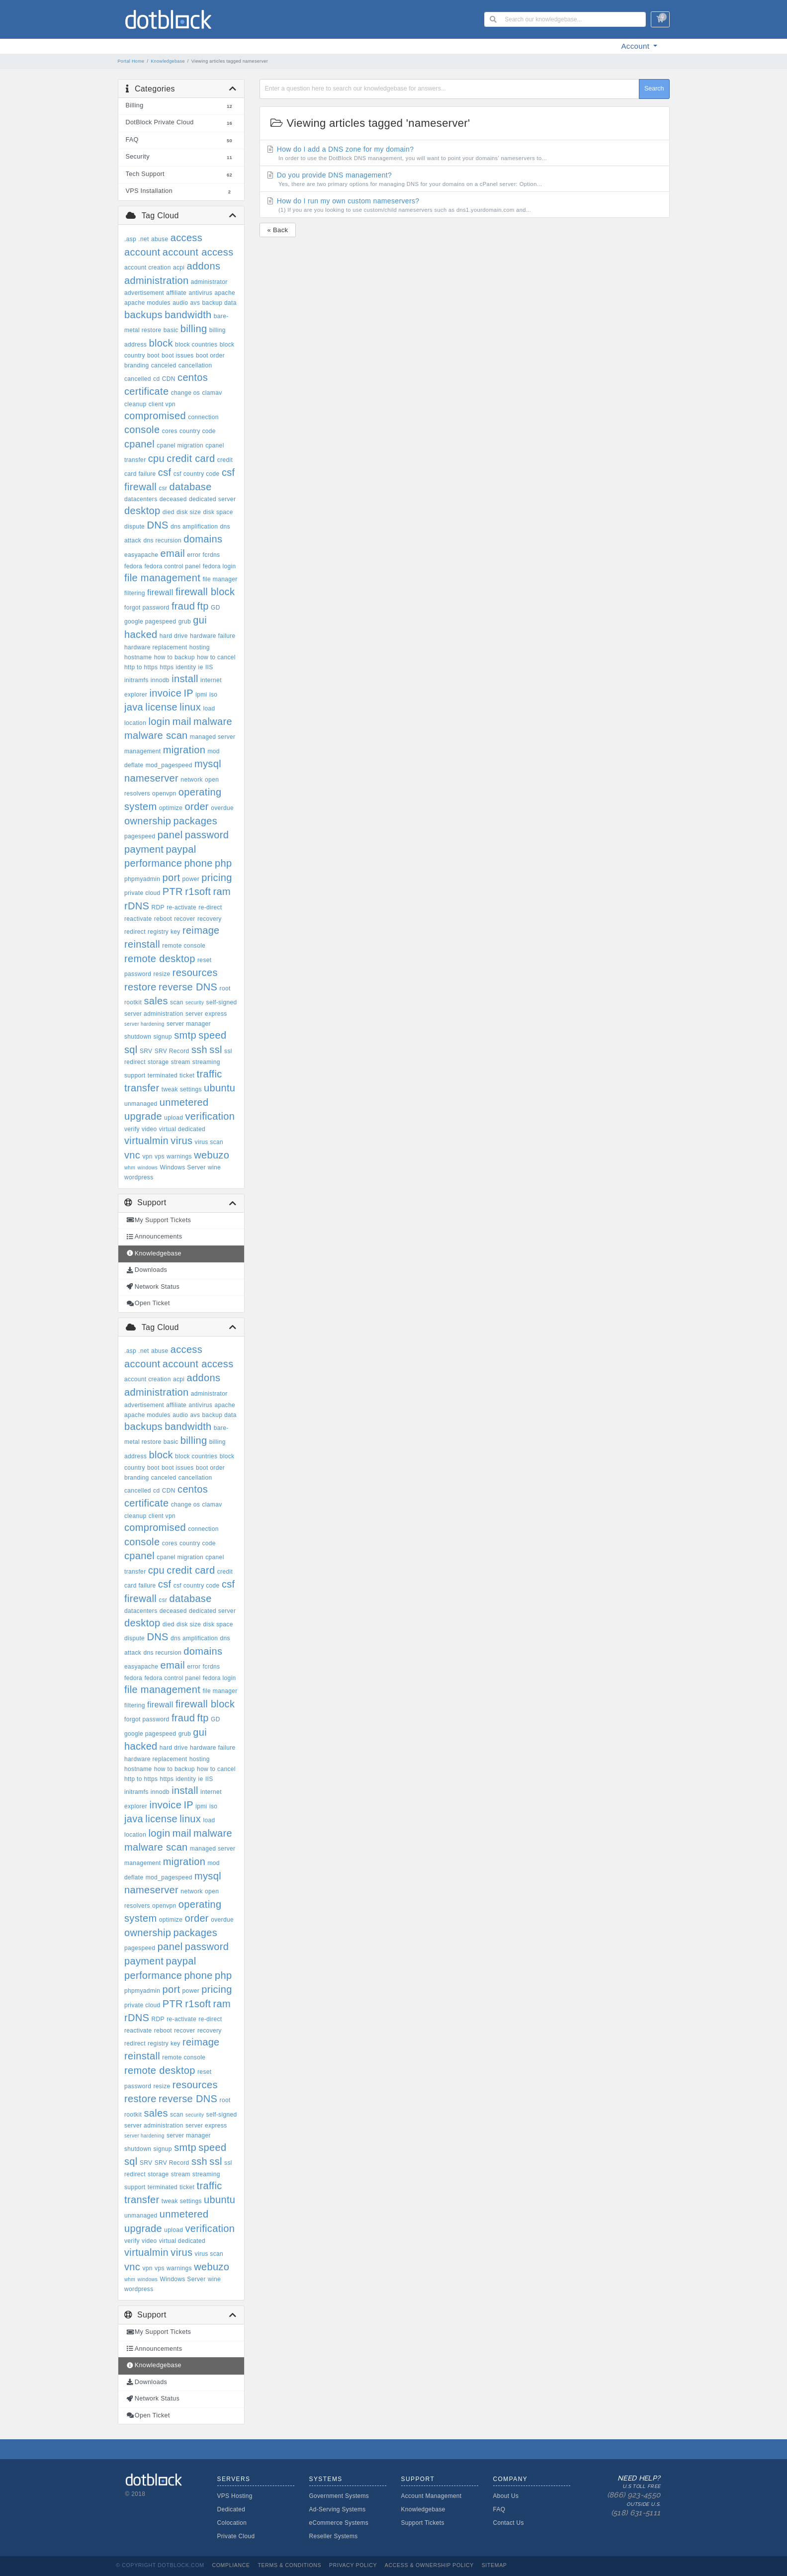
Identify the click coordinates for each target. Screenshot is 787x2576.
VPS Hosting (235, 2495)
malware (212, 721)
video (149, 1129)
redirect (135, 931)
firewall (160, 592)
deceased (173, 499)
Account (636, 46)
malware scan (156, 735)
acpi (178, 267)
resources (195, 972)
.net (143, 239)
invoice (165, 693)
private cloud (142, 892)
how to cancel (216, 657)
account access (198, 252)
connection (203, 417)
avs (195, 302)
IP (188, 693)
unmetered (184, 1102)
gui (200, 620)
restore (140, 986)
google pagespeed (150, 621)
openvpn (164, 793)
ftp (202, 606)
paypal (181, 849)
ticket (186, 1075)
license (161, 707)
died (169, 512)
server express (206, 1013)
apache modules (147, 302)
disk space (218, 512)
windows (147, 1167)
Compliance (231, 2565)
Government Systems (339, 2495)
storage (158, 1062)
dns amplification (194, 526)
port (171, 877)
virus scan (209, 1142)
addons (204, 266)
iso (213, 694)
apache (224, 292)
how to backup (174, 657)
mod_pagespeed (169, 765)
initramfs (136, 680)
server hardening (144, 1024)
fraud (183, 606)
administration (156, 280)
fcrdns (211, 554)
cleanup (135, 404)
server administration (153, 1013)
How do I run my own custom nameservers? (464, 205)
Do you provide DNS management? (464, 179)
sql (131, 1049)
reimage (201, 930)
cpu (156, 458)
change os (185, 392)
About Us (506, 2495)
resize (161, 974)
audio (180, 302)
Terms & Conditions (289, 2565)
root (225, 988)
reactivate (138, 918)
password (207, 834)
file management (162, 577)
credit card (191, 458)
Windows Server (182, 1167)
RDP (158, 907)
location (135, 722)
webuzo (211, 1155)
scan (176, 1002)
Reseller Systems (333, 2536)
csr (163, 488)
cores (169, 431)
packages (195, 820)
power (190, 879)
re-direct (210, 907)
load (209, 708)
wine (214, 1167)
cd (156, 378)
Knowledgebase (168, 61)
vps (160, 1156)
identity (186, 667)
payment (144, 849)
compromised (155, 415)
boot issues (178, 355)
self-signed (221, 1002)
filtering (134, 593)
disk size (188, 512)
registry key (164, 931)
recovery (209, 918)
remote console (183, 945)
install (185, 678)
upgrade (143, 1116)
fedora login (219, 566)
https (167, 667)
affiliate (176, 292)
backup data (219, 302)
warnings (179, 1156)
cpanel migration (180, 445)
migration (184, 749)
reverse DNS (188, 986)
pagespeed (140, 836)
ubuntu (219, 1087)
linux (190, 707)
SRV (146, 1051)
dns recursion (162, 540)
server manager (189, 1023)
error (193, 554)
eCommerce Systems (339, 2522)
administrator (209, 281)
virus (181, 1140)
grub (184, 621)
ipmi (201, 694)
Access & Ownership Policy (429, 2565)
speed (212, 1035)
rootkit (133, 1002)
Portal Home (131, 61)
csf (165, 472)
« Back (277, 230)
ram (222, 891)
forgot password (147, 607)
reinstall (142, 944)
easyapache (141, 554)
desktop (142, 510)
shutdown (137, 1036)
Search (654, 88)
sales (156, 1000)
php (223, 863)
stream (180, 1062)
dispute (134, 526)
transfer (142, 1087)
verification (210, 1116)
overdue (222, 807)
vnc (132, 1155)
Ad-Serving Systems (337, 2509)
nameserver (151, 778)
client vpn (162, 404)
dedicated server (212, 499)
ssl (215, 1049)
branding (136, 365)
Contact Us (508, 2522)
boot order (210, 355)
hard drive (174, 635)
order (196, 806)
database (191, 486)
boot (153, 355)
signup (162, 1036)
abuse (159, 239)
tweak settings (182, 1089)
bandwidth (188, 314)
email (172, 553)
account (142, 252)
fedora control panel (172, 566)
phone (198, 863)
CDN (168, 378)
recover (184, 918)
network (191, 779)
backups (143, 314)
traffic (209, 1073)
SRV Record (172, 1051)
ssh (199, 1049)
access (186, 237)
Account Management (431, 2495)
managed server (213, 736)
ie (200, 667)
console (142, 429)
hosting (199, 647)
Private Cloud (236, 2536)
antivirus (200, 292)
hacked (141, 634)
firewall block (205, 591)
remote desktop (159, 958)
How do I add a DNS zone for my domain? (464, 153)
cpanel (139, 444)
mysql (207, 763)
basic (171, 330)
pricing (216, 877)
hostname (138, 657)
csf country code (197, 473)
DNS (157, 525)
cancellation (195, 365)
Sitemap (494, 2565)
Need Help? (623, 2496)
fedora (133, 566)
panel (170, 834)
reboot (163, 918)
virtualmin (146, 1140)
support (134, 1075)
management (142, 751)
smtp (185, 1035)
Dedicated (231, 2509)
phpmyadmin (142, 879)
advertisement (144, 292)
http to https (141, 667)
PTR (173, 891)
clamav (212, 392)
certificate (146, 391)
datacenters (141, 499)
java (133, 707)
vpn (147, 1156)
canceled (163, 365)
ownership (147, 820)
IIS (209, 667)
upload (173, 1117)
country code (197, 431)
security (194, 1002)
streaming (206, 1062)
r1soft (198, 891)
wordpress (139, 1177)
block (161, 343)
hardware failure (213, 635)
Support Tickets (422, 2522)
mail (182, 721)
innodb (160, 680)
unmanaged (141, 1103)
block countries (196, 344)
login (159, 721)
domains (202, 538)
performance (153, 863)
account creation (147, 267)
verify (132, 1129)
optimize (170, 807)
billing (193, 328)
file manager (219, 579)
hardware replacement (155, 647)
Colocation (232, 2522)
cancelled (137, 378)
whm (129, 1167)
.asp (130, 239)
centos (192, 377)
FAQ (499, 2509)
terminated (162, 1075)
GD (215, 607)
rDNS (136, 905)
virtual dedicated (182, 1129)
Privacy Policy (353, 2565)
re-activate (181, 907)
